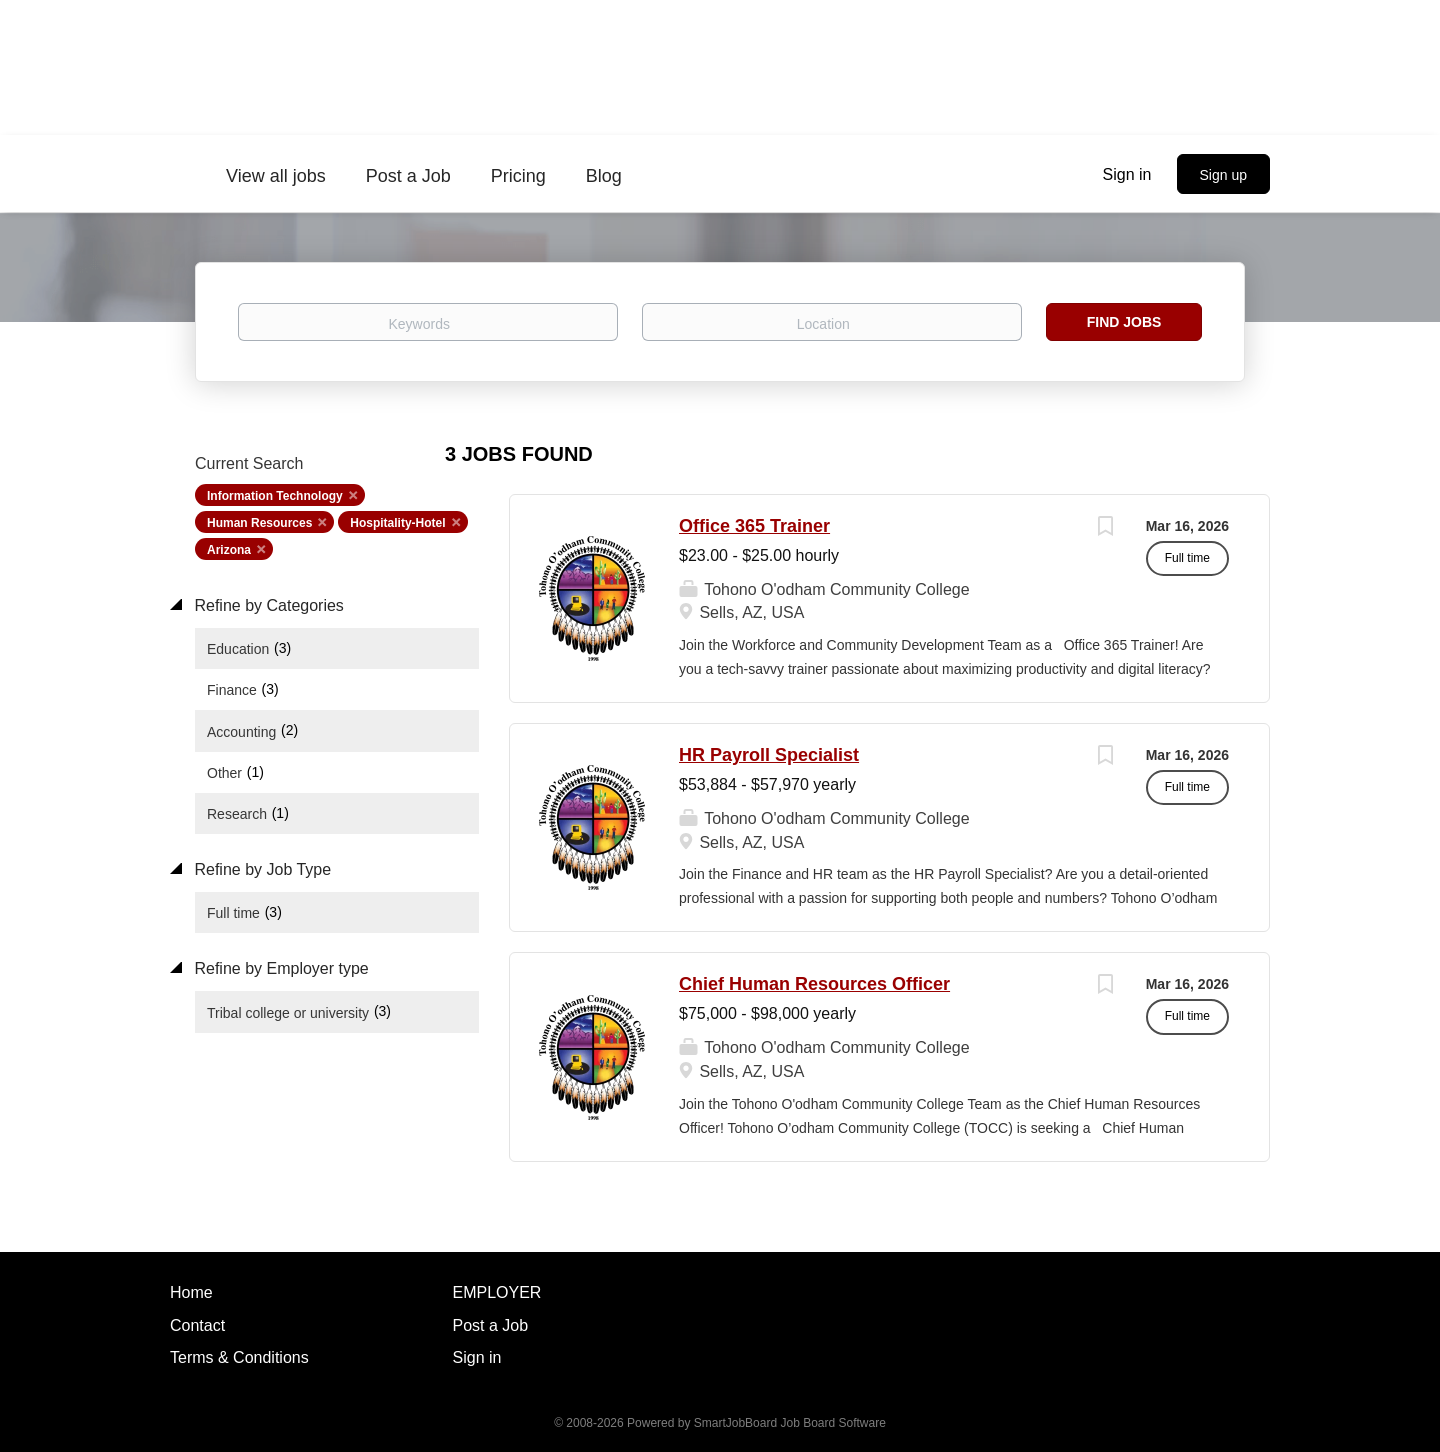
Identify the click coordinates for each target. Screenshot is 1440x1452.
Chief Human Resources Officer (814, 984)
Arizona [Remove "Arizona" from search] (229, 550)
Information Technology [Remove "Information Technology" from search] (275, 496)
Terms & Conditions (239, 1357)
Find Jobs (1124, 322)
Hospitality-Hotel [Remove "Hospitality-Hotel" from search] (397, 523)
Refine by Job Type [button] (260, 869)
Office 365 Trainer (754, 526)
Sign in (1127, 174)
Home (191, 1292)
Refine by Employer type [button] (279, 968)
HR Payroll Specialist (769, 755)
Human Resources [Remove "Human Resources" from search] (259, 523)
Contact (197, 1325)
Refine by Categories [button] (267, 605)
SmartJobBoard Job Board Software (790, 1423)
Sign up (1223, 175)
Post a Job (491, 1325)
